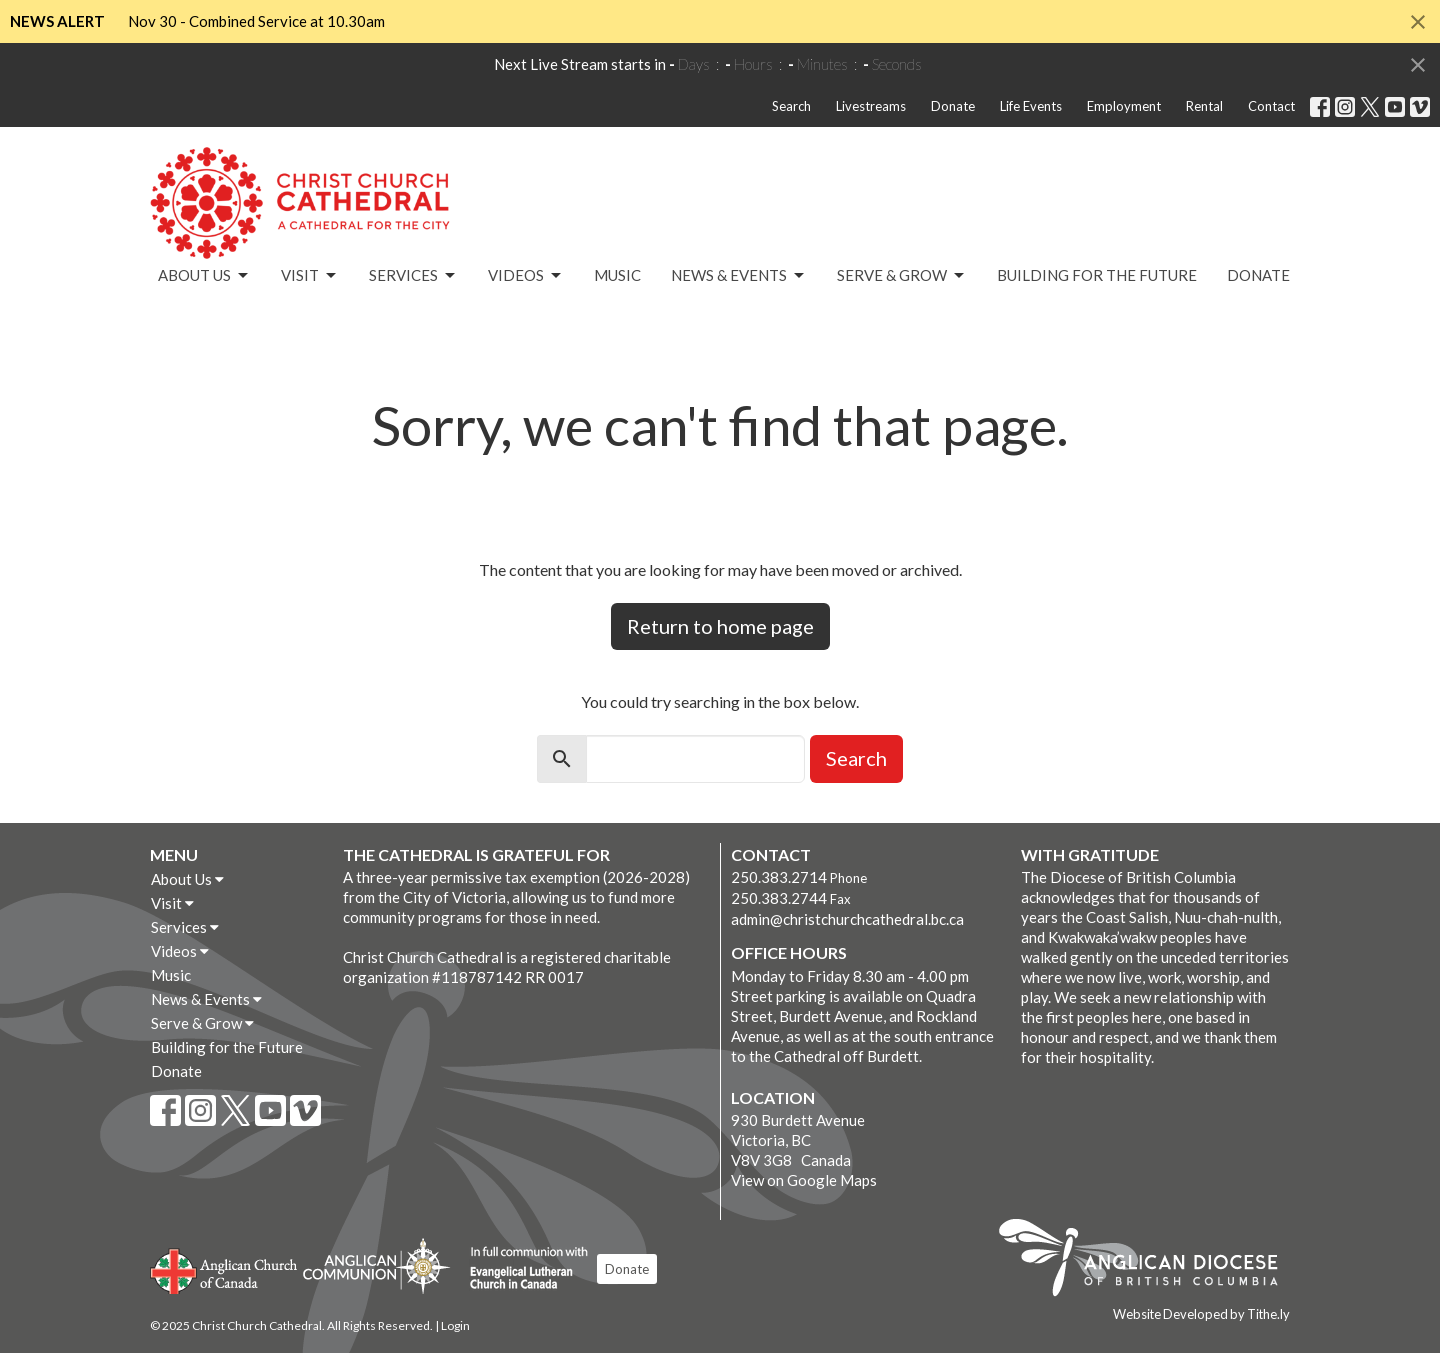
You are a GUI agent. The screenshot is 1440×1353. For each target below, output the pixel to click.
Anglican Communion (376, 1265)
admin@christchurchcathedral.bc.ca (847, 919)
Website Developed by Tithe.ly (1201, 1314)
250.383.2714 (779, 877)
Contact (1271, 106)
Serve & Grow (902, 276)
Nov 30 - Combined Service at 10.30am (256, 21)
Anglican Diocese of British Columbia (1148, 1261)
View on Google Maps (804, 1180)
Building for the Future (1097, 275)
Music (617, 275)
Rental (1204, 106)
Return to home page (720, 626)
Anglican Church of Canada (224, 1269)
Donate (953, 106)
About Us (204, 276)
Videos (526, 276)
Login (455, 1325)
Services (413, 276)
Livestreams (871, 106)
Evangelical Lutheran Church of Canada (521, 1269)
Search (791, 106)
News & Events (739, 276)
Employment (1124, 106)
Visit (310, 276)
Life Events (1031, 106)
